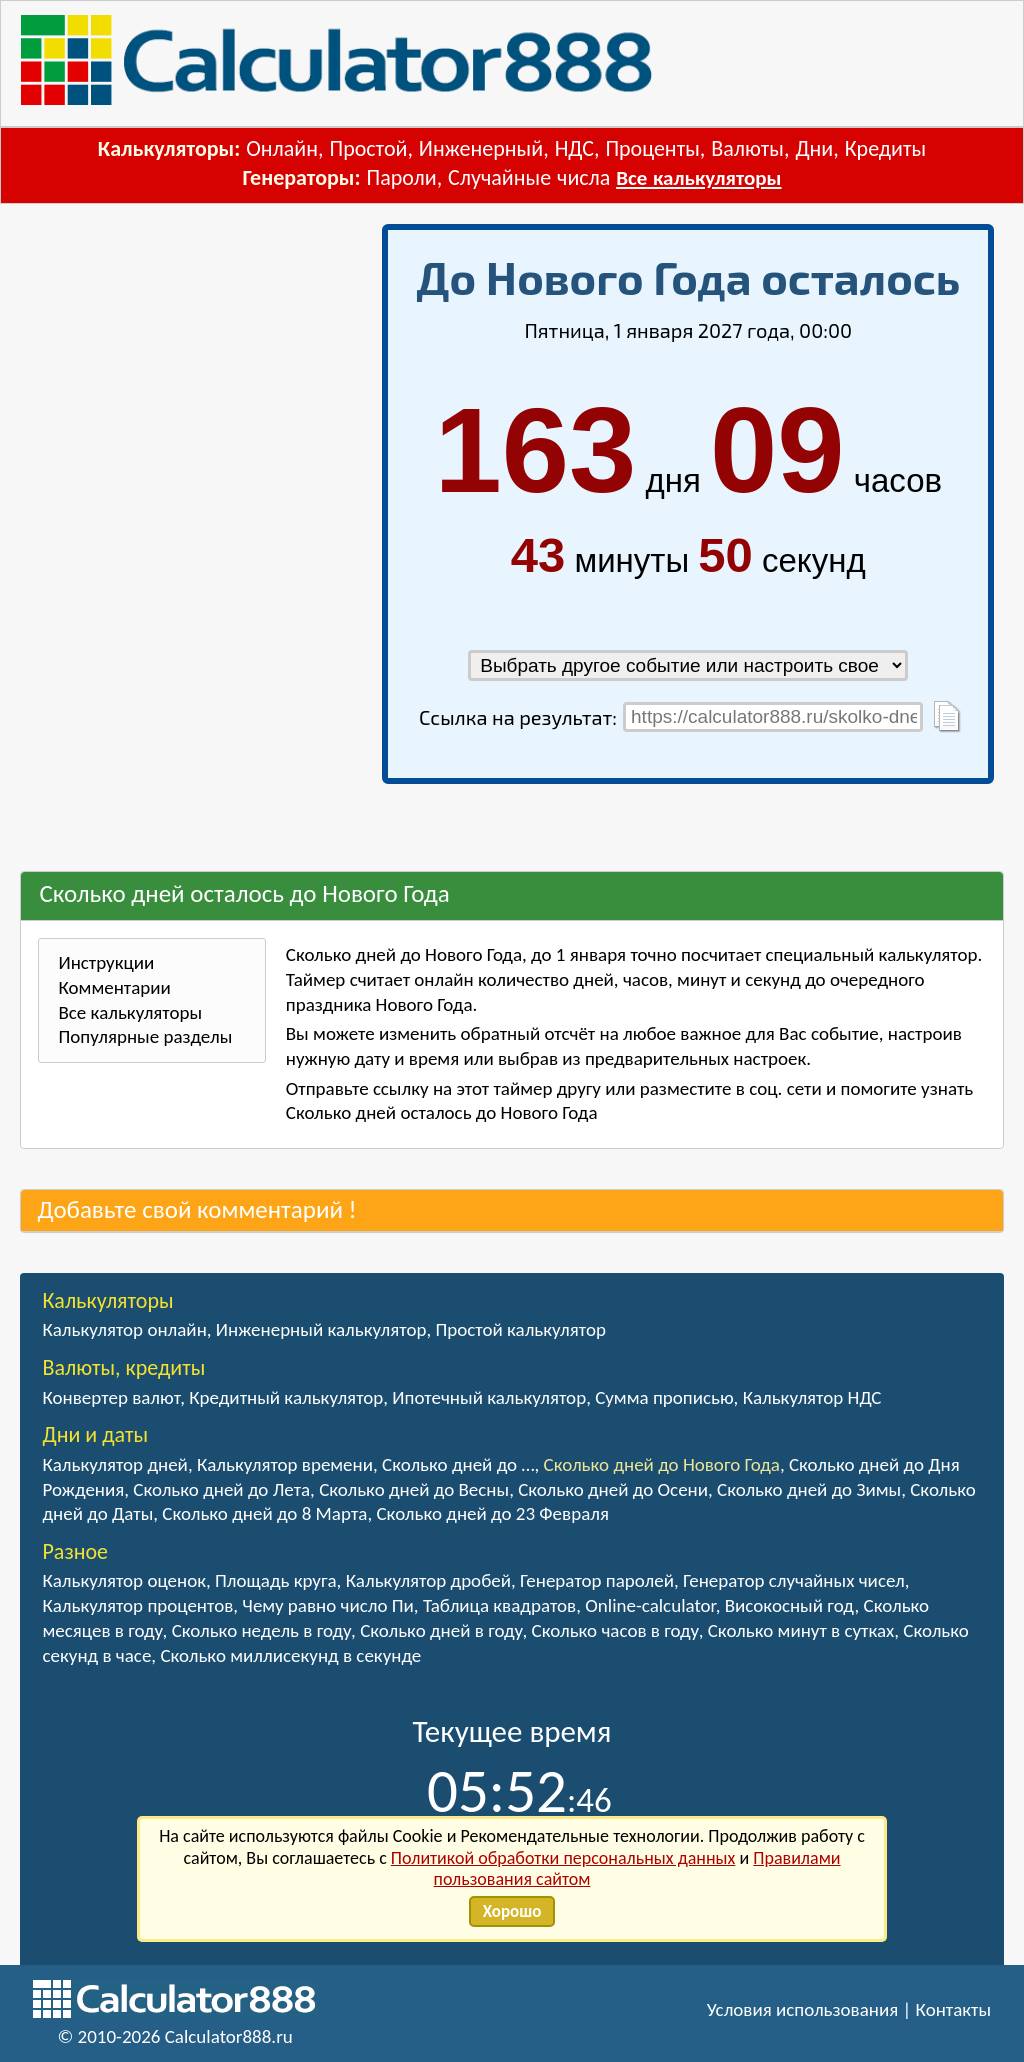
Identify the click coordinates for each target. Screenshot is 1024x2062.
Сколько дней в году (441, 1630)
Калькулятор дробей (428, 1580)
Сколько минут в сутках (801, 1630)
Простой (368, 148)
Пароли (402, 177)
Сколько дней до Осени (613, 1489)
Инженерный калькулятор (321, 1329)
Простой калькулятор (520, 1329)
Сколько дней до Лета (221, 1489)
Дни (814, 148)
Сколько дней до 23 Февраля (492, 1513)
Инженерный (481, 148)
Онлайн (282, 148)
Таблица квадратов (499, 1605)
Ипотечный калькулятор (489, 1397)
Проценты (652, 148)
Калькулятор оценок (124, 1580)
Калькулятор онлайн (124, 1329)
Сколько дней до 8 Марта (264, 1513)
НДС (574, 148)
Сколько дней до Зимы (809, 1489)
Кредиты (886, 148)
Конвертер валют (111, 1397)
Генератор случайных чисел (794, 1580)
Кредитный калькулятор (286, 1397)
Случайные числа (529, 177)
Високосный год (790, 1605)
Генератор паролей (597, 1580)
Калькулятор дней (114, 1464)
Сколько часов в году (615, 1630)
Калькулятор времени (285, 1464)
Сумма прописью (664, 1397)
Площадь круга (276, 1580)
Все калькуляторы (698, 178)
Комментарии (114, 987)
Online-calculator (650, 1605)
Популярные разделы (145, 1036)
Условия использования (803, 2009)
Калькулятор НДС (812, 1397)
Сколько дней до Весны (414, 1489)
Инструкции (106, 962)
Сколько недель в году (261, 1630)
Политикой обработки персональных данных (563, 1858)
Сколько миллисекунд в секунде (290, 1655)
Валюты (747, 148)
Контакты (954, 2009)
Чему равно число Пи (328, 1605)
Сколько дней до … (458, 1464)
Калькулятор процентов (137, 1605)
